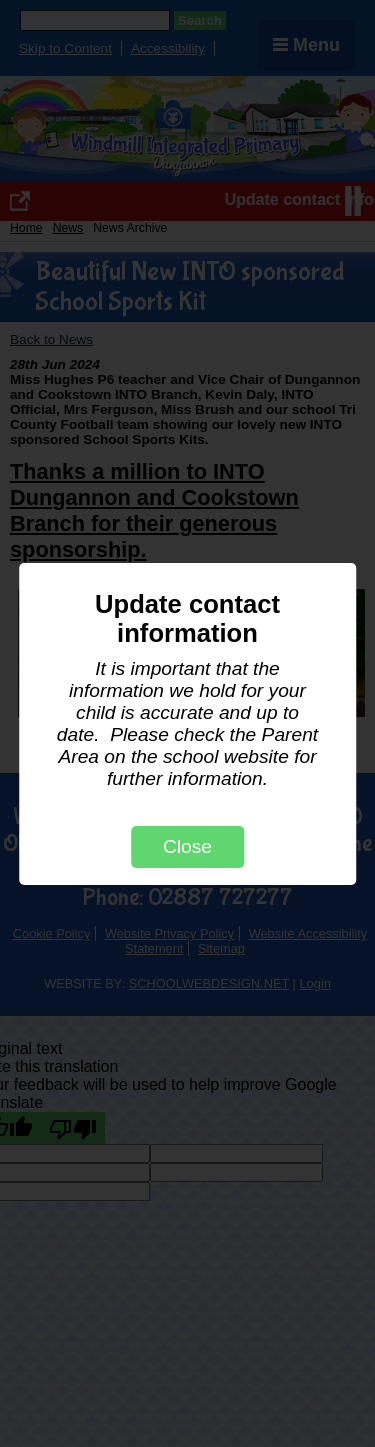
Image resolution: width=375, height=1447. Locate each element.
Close (187, 846)
